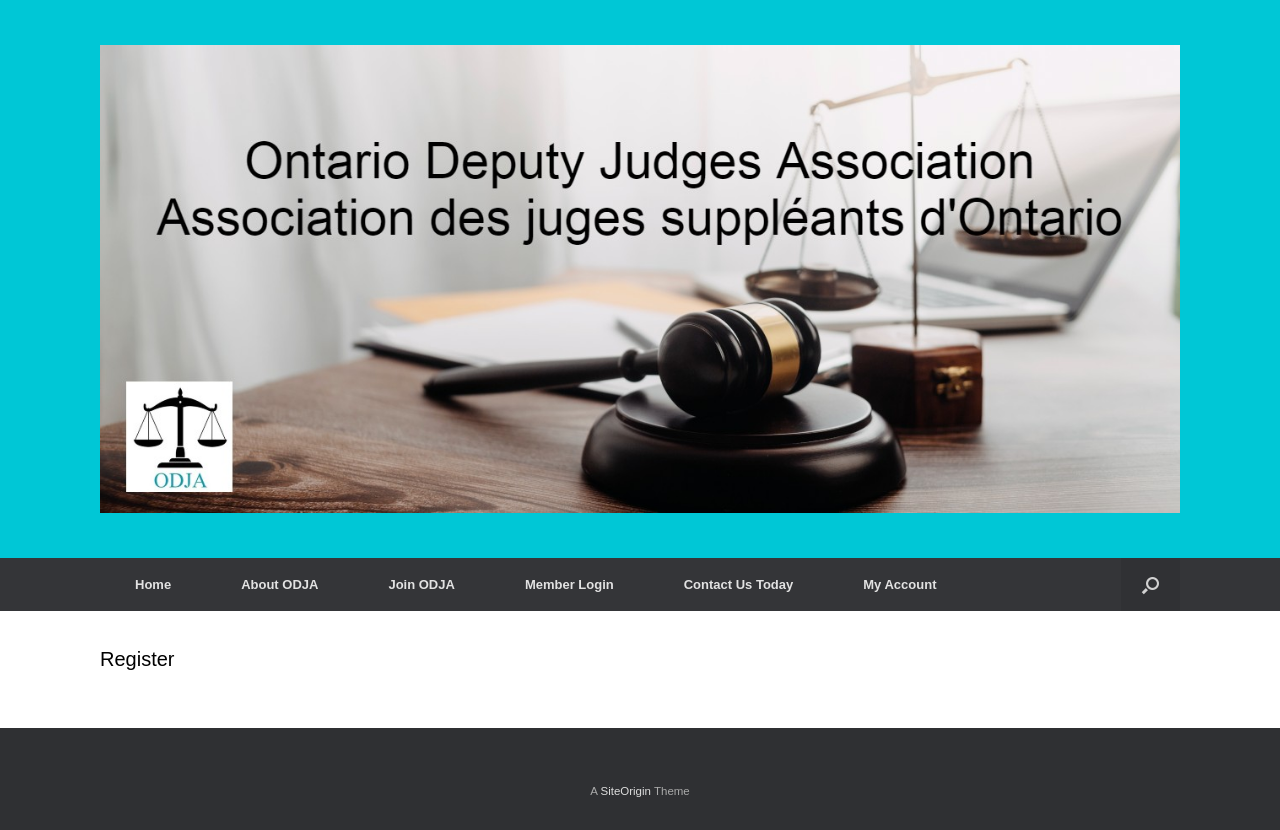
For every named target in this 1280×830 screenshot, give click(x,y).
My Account (899, 584)
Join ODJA (421, 584)
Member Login (569, 584)
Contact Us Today (739, 584)
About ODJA (279, 584)
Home (153, 584)
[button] (1150, 584)
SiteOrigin (625, 791)
